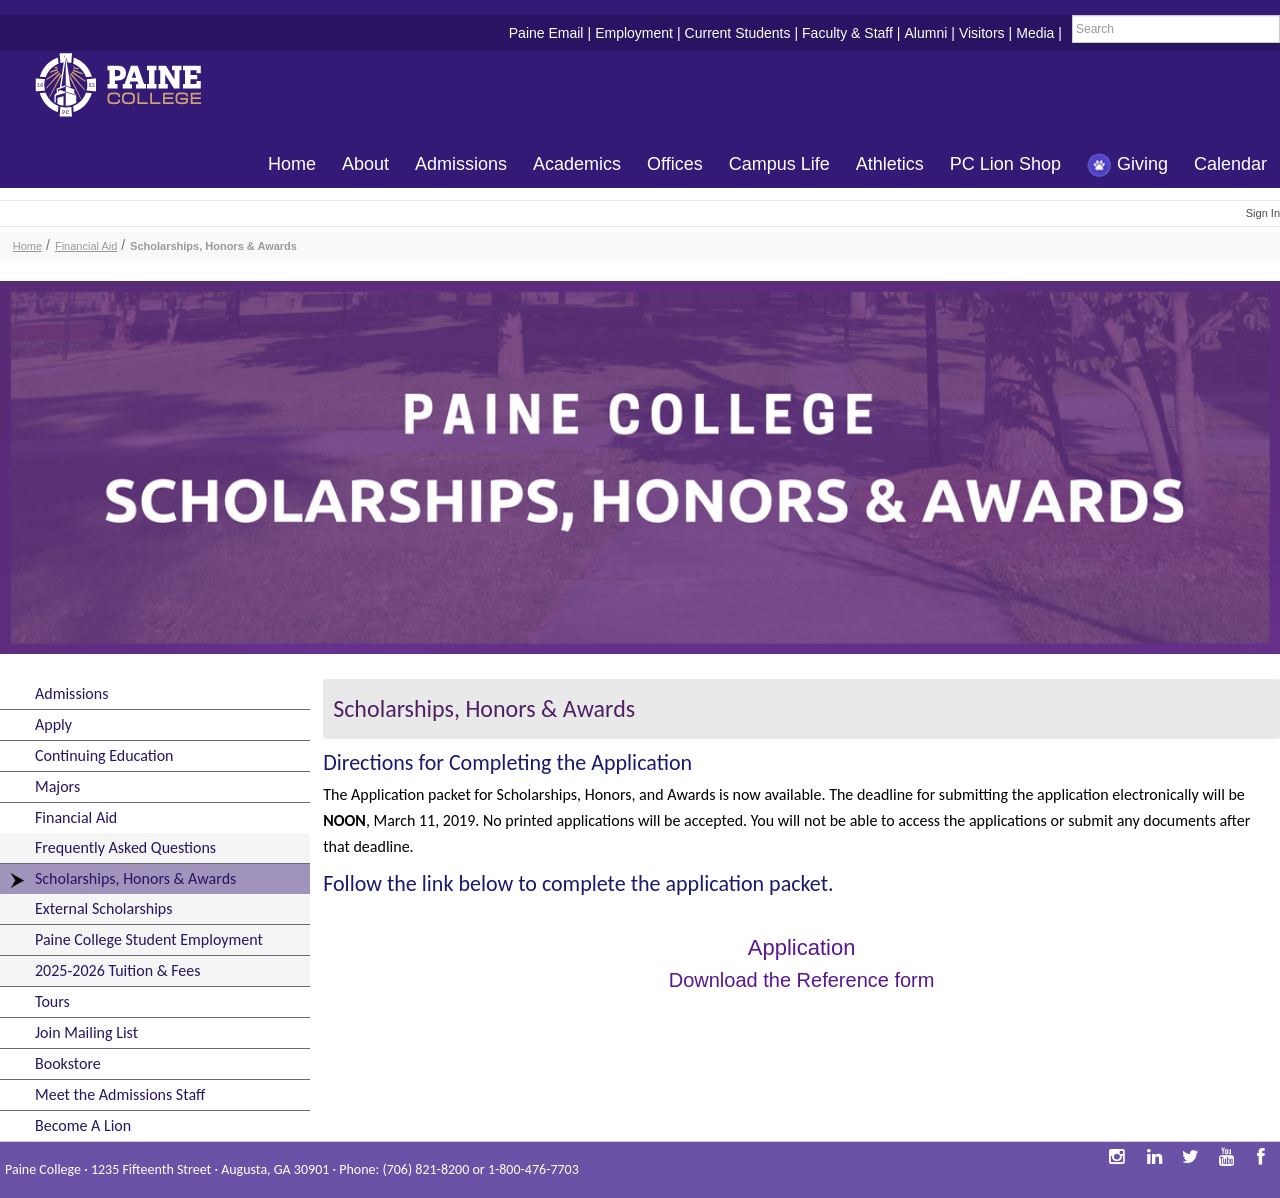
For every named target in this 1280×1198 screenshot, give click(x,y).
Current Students (738, 33)
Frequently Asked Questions (125, 847)
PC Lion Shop (1005, 164)
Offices (675, 164)
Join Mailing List (86, 1032)
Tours (52, 1001)
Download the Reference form (802, 980)
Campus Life (779, 164)
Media (1035, 33)
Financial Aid (86, 246)
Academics (577, 164)
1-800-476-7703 (533, 1169)
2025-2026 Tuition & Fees (117, 970)
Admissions (461, 164)
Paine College (135, 88)
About (365, 164)
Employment (634, 33)
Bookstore (68, 1063)
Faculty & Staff (847, 33)
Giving (1127, 165)
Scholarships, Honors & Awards (213, 246)
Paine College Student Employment (149, 939)
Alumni (925, 33)
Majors (57, 786)
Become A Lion (83, 1125)
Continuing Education (104, 755)
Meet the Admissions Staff (120, 1094)
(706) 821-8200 (425, 1169)
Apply (53, 724)
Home (292, 164)
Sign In (1263, 213)
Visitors (982, 33)
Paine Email (546, 33)
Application (802, 947)
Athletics (890, 164)
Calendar (1230, 164)
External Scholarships (103, 908)
